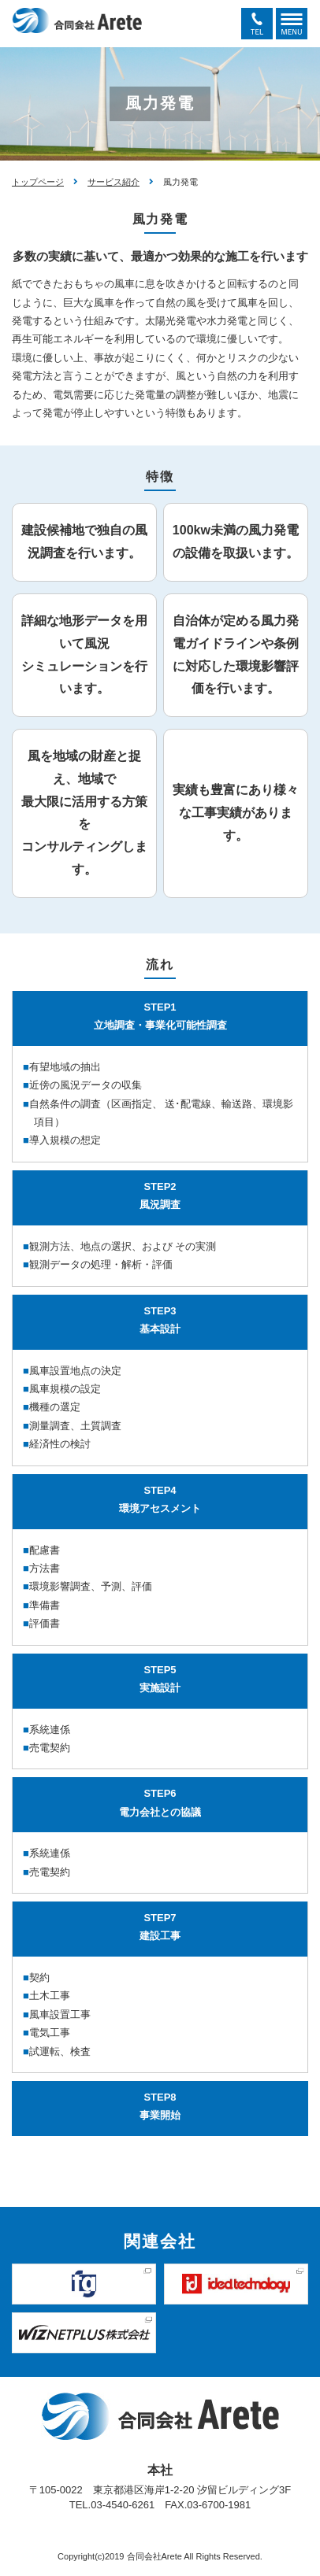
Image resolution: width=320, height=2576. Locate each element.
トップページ (38, 182)
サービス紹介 (113, 182)
